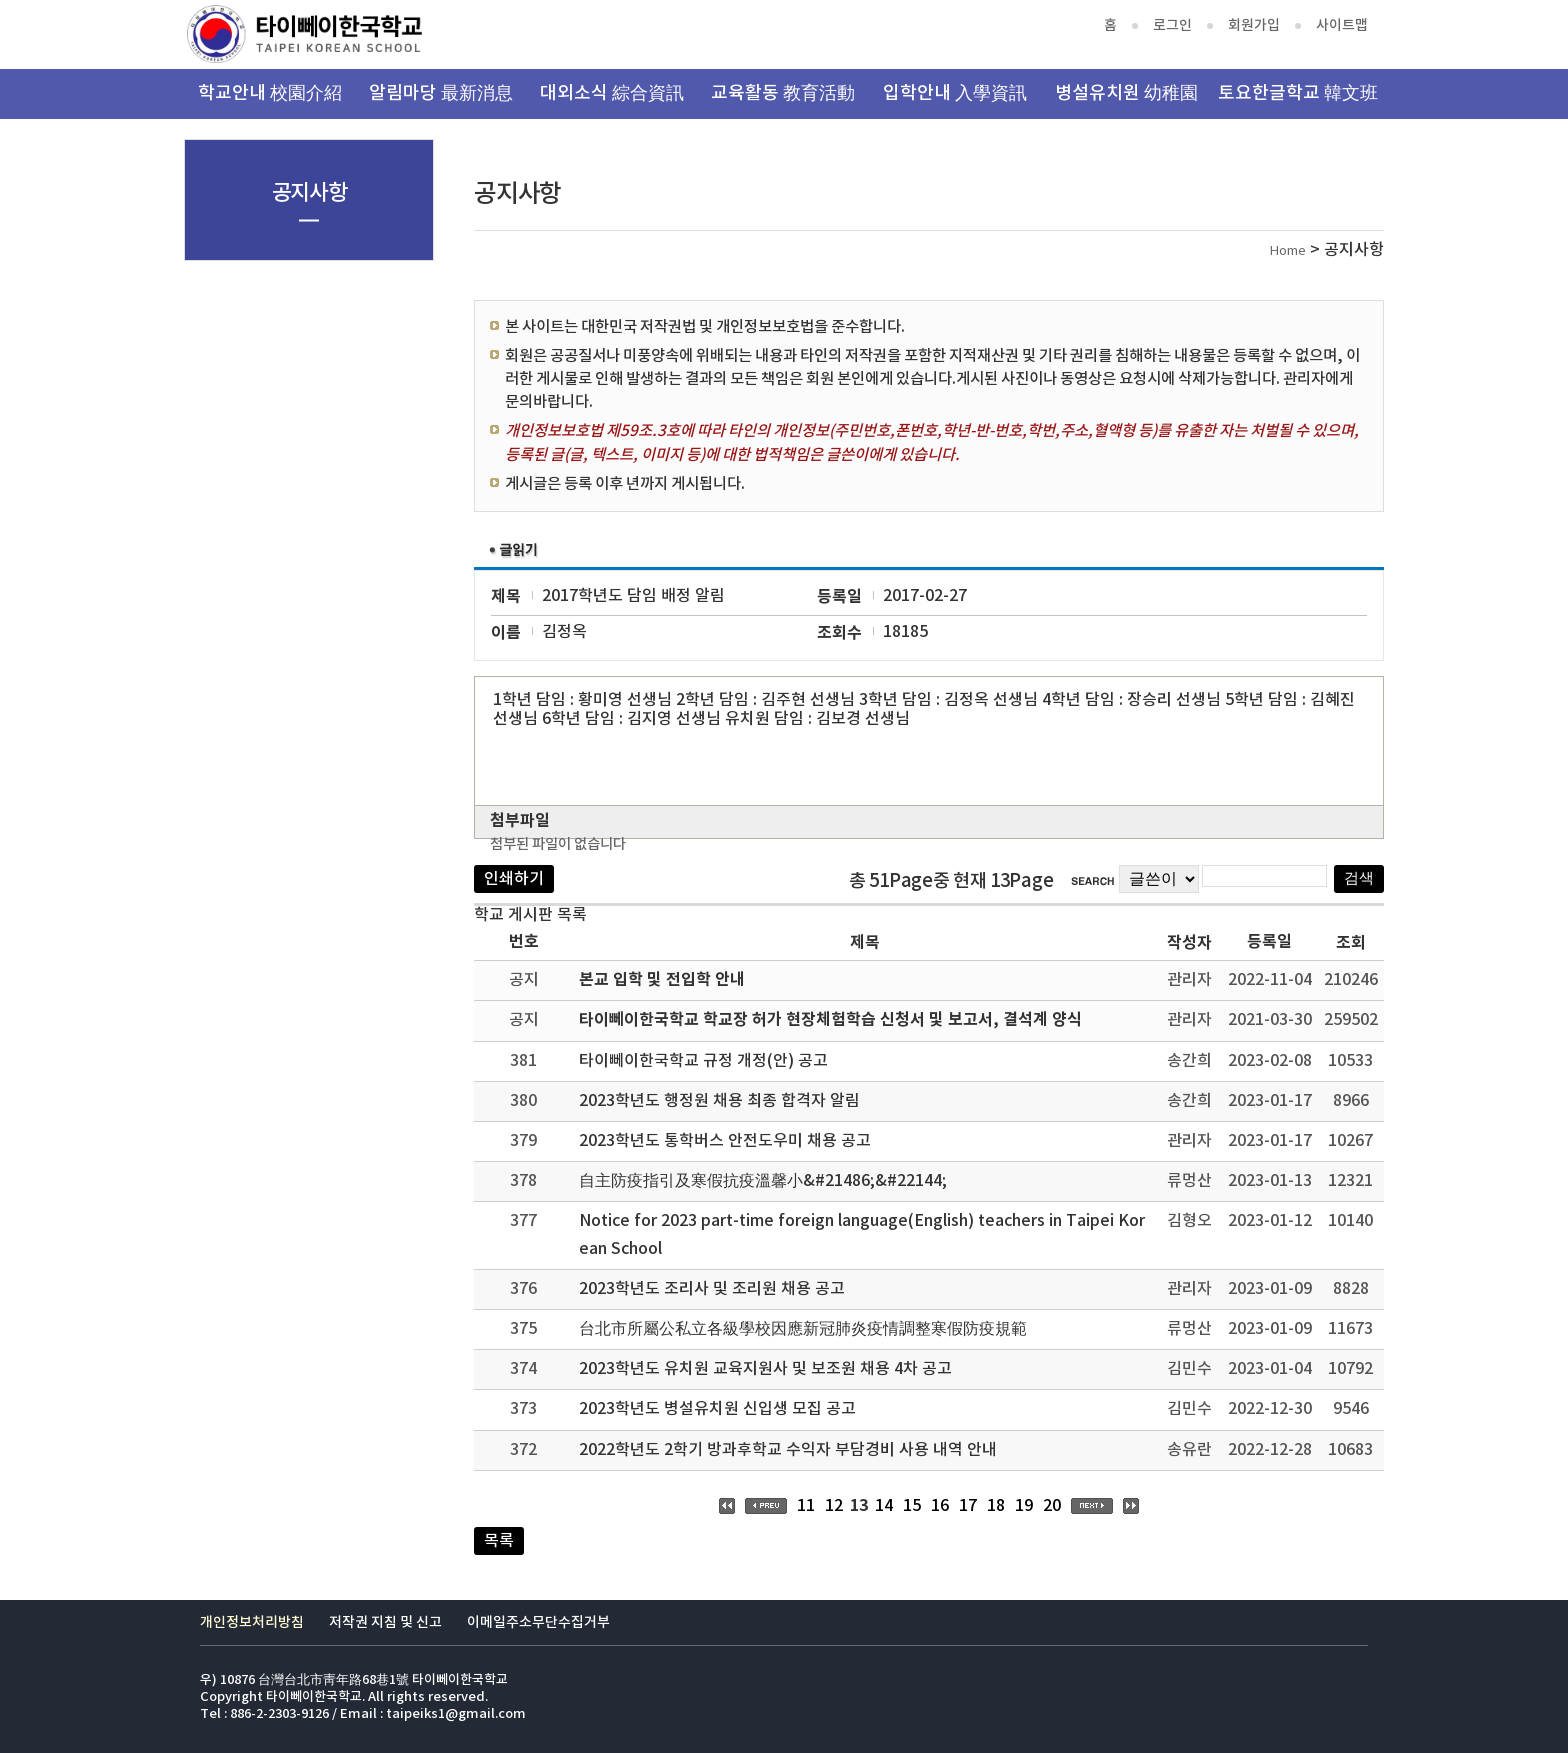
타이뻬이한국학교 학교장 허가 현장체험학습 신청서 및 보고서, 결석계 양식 (830, 1020)
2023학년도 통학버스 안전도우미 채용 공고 (725, 1141)
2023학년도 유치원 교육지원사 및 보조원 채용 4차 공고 (765, 1369)
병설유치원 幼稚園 (1126, 93)
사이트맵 (1342, 25)
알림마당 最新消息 (441, 93)
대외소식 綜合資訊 (612, 93)
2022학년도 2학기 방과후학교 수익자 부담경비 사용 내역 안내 (788, 1450)
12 (834, 1506)
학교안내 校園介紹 (270, 93)
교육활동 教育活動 (783, 93)
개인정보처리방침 (252, 1622)
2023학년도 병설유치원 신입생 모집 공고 (717, 1409)
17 (968, 1506)
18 (996, 1506)
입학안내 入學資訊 (955, 93)
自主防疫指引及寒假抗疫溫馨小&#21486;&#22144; (763, 1181)
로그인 (1172, 25)
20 (1052, 1506)
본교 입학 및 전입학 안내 (662, 980)
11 (806, 1506)
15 (912, 1506)
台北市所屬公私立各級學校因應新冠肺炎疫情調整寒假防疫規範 (803, 1329)
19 (1024, 1506)
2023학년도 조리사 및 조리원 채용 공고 (712, 1289)
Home (1288, 251)
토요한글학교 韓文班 (1298, 93)
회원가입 (1254, 25)
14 (884, 1506)
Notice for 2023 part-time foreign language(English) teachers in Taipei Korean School (862, 1234)
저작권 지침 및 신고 (385, 1622)
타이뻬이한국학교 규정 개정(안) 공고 (703, 1061)
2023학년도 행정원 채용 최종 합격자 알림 (719, 1101)
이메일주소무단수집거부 (538, 1622)
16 (940, 1506)
